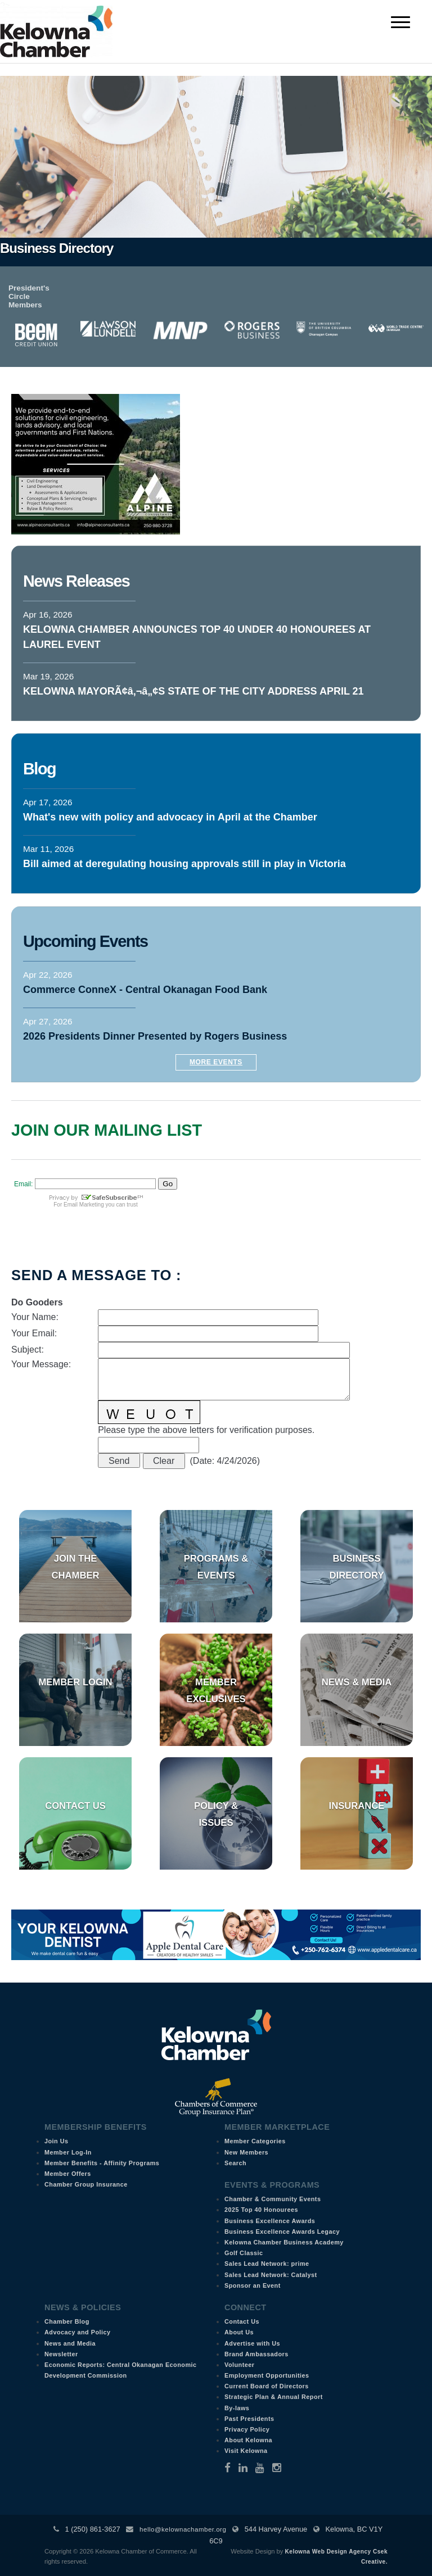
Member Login (75, 1682)
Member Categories (255, 2141)
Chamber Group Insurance (86, 2184)
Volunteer (239, 2364)
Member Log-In (68, 2152)
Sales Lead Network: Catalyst (270, 2274)
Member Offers (67, 2173)
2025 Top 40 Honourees (261, 2209)
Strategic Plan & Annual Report (273, 2396)
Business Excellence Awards (269, 2220)
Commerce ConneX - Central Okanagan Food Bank (145, 989)
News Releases (76, 581)
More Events (216, 1062)
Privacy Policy (246, 2429)
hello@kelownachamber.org (183, 2529)
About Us (239, 2332)
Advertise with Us (252, 2343)
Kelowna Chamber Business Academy (284, 2242)
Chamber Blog (66, 2321)
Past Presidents (249, 2418)
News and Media (70, 2343)
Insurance (357, 1806)
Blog (39, 769)
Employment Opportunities (266, 2375)
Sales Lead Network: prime (266, 2263)
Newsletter (61, 2354)
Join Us (56, 2141)
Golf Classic (243, 2253)
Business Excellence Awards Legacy (282, 2231)
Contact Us (75, 1806)
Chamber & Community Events (272, 2199)
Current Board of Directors (266, 2386)
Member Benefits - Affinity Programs (101, 2163)
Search (235, 2163)
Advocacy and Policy (77, 2332)
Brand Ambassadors (256, 2354)
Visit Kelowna (246, 2450)
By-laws (236, 2408)
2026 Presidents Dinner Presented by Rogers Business (155, 1036)
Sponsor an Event (252, 2285)
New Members (246, 2152)
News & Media (357, 1682)
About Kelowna (248, 2440)
